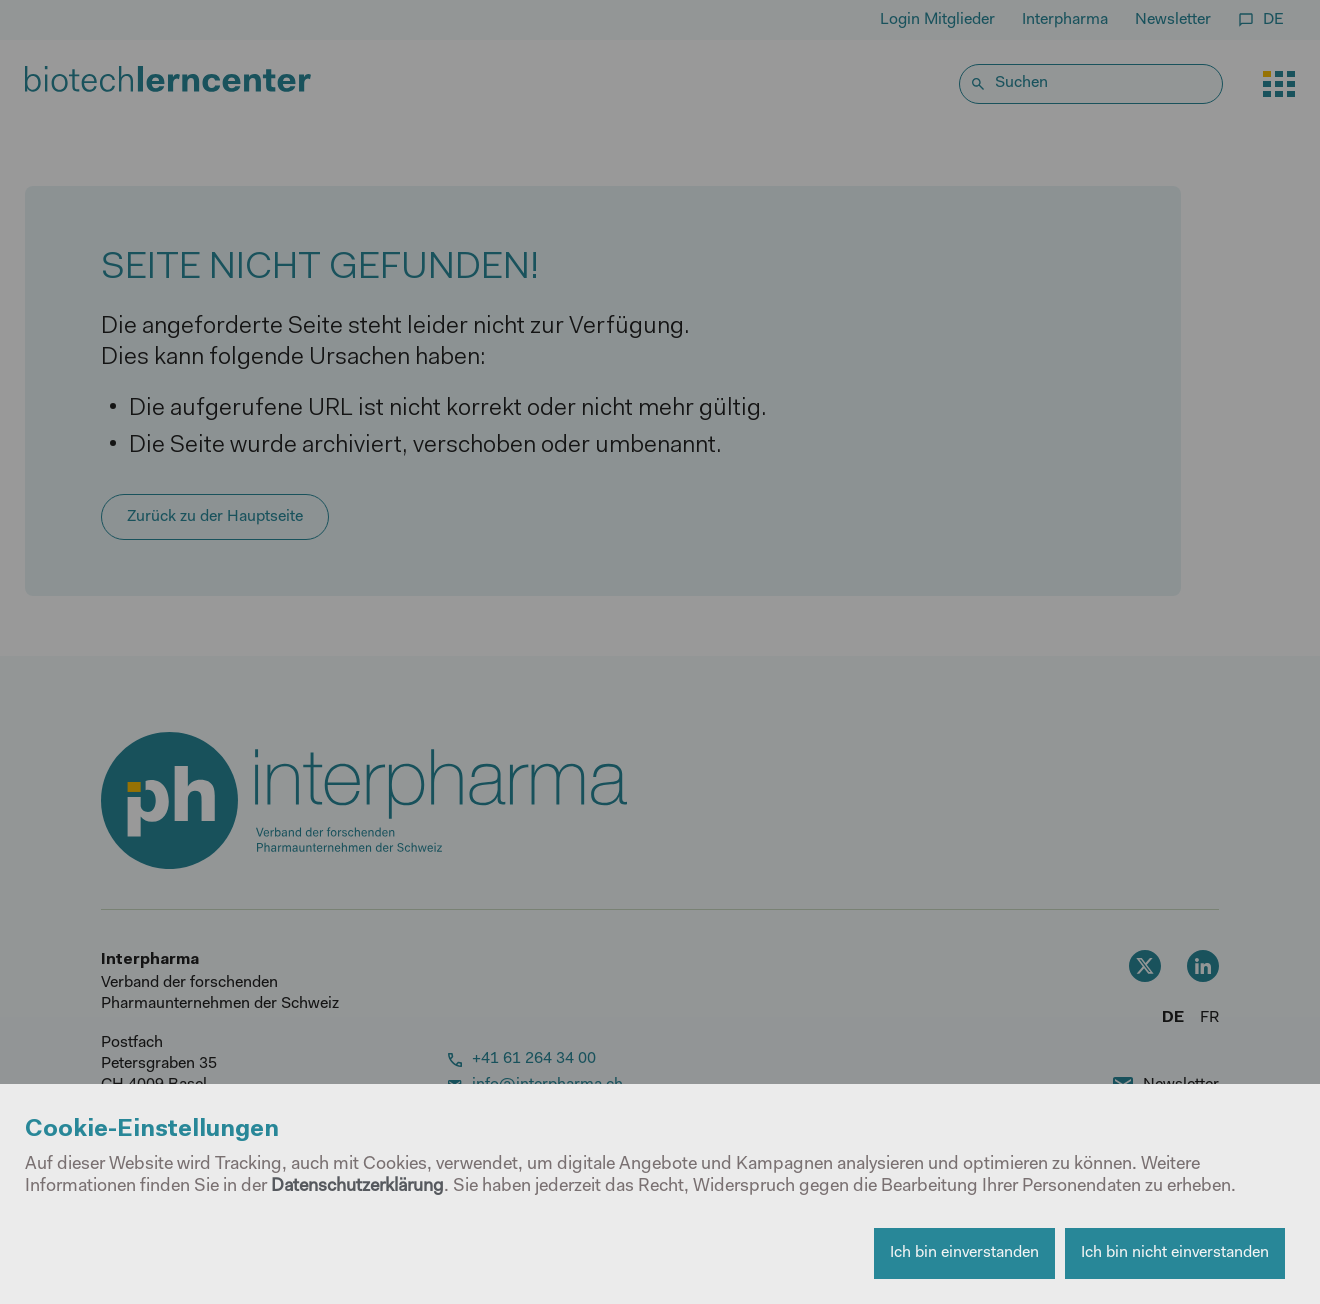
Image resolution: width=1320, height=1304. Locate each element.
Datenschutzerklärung (357, 1187)
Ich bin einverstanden (964, 1253)
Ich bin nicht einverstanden (1175, 1253)
